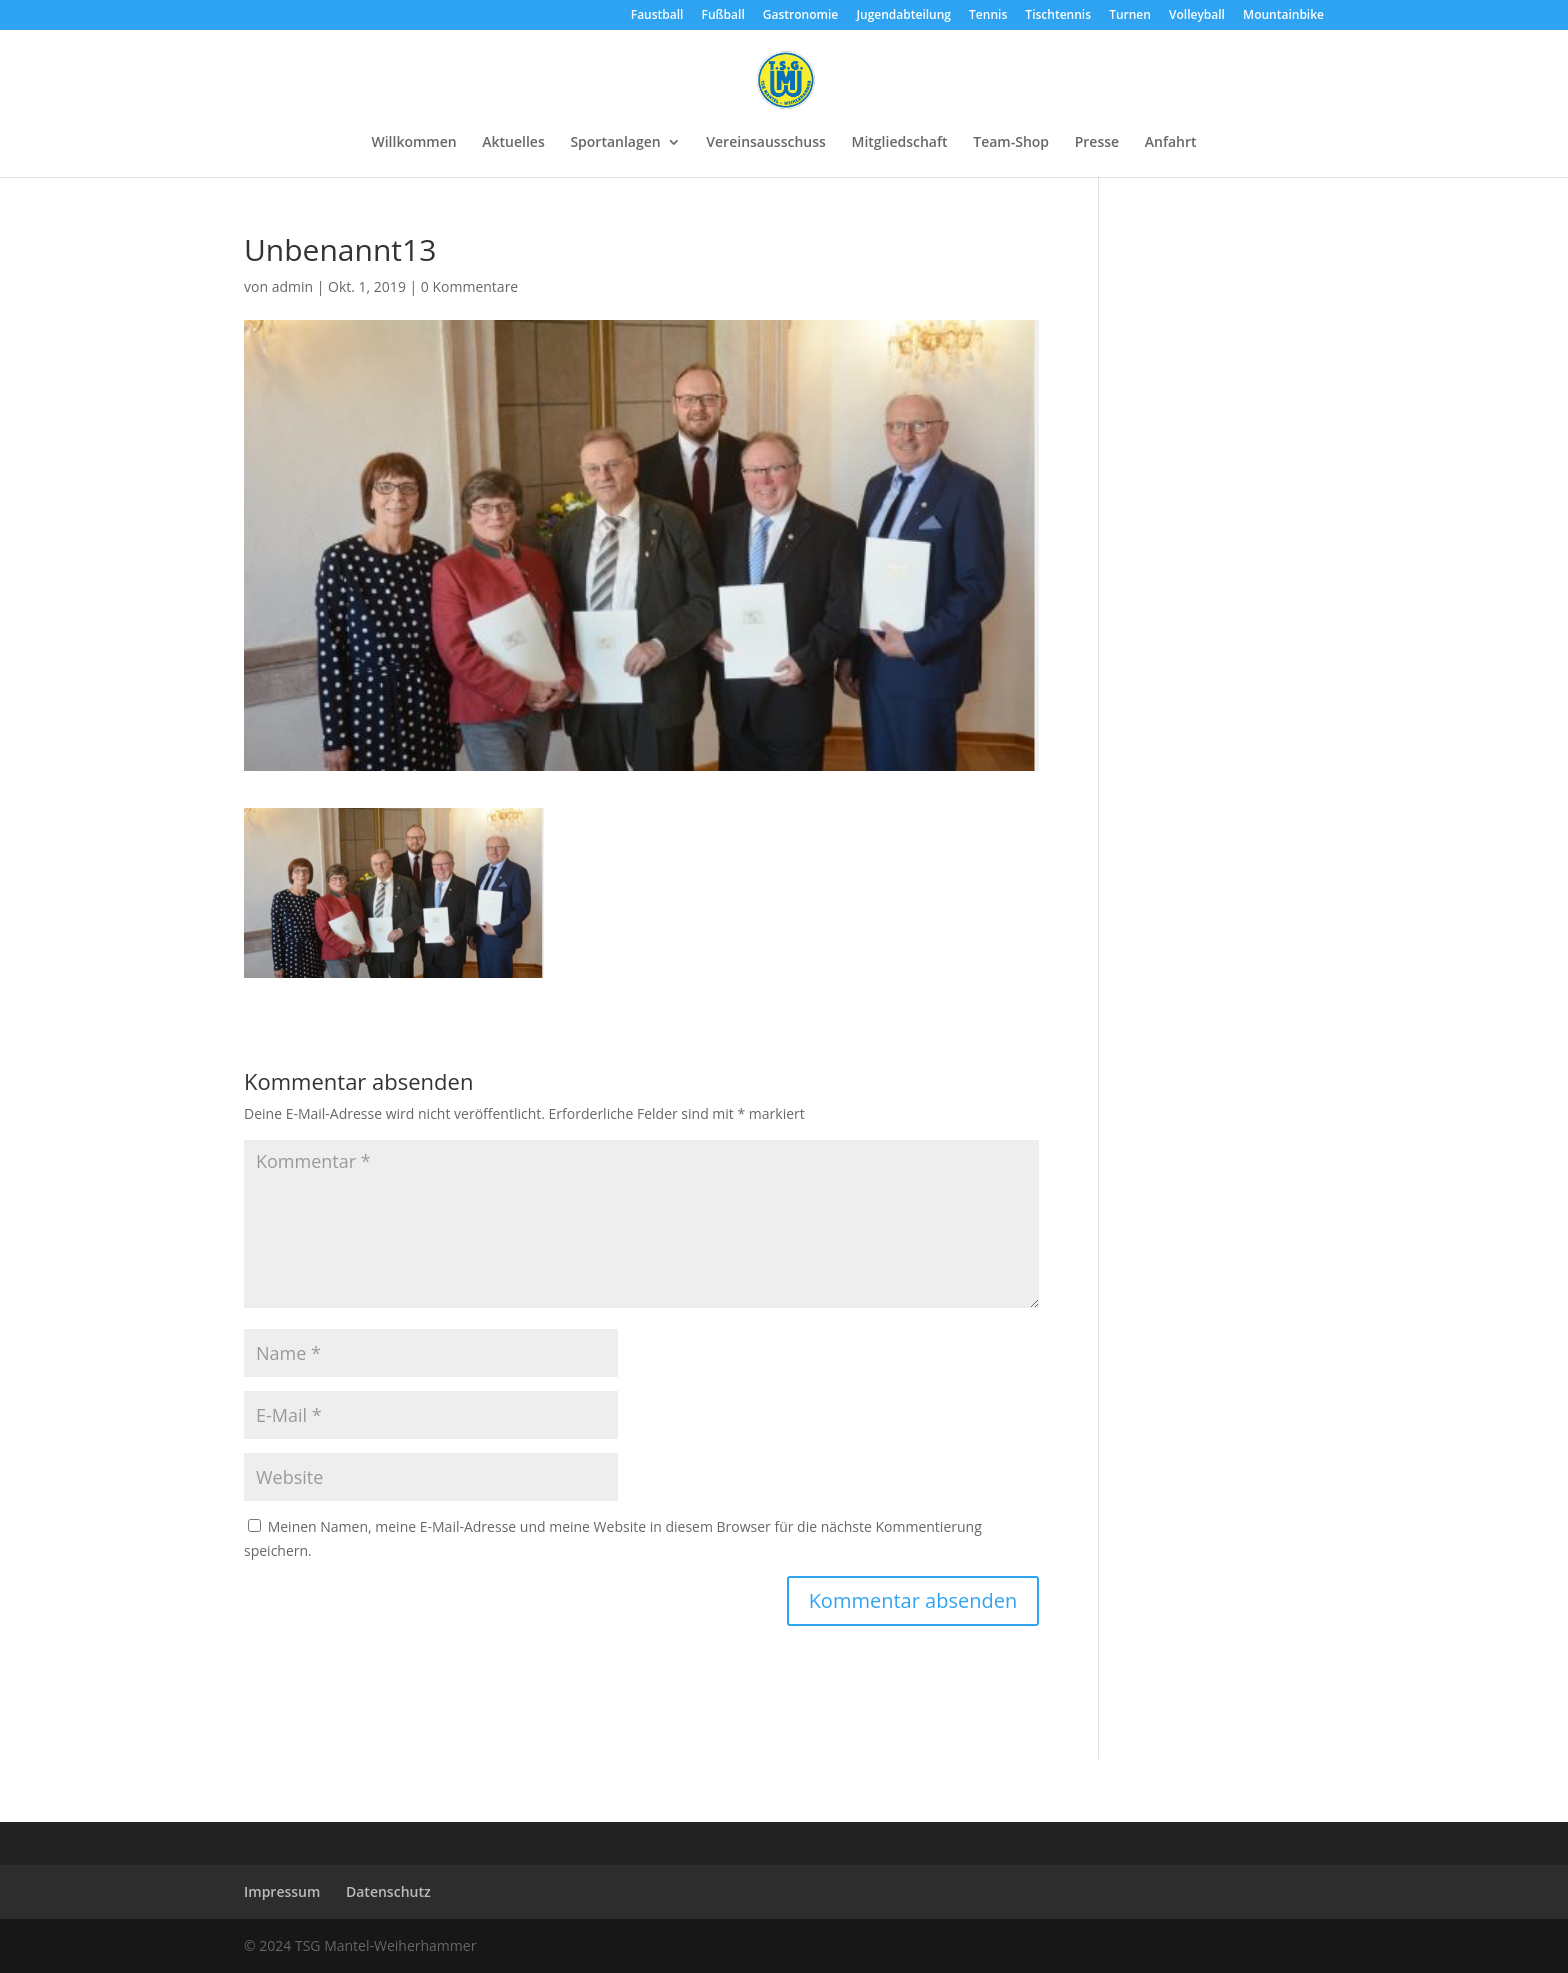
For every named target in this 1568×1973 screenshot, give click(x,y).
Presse (1097, 143)
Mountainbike (1283, 16)
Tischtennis (1058, 16)
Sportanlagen (615, 143)
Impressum (282, 1891)
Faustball (657, 16)
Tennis (988, 16)
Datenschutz (388, 1891)
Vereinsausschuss (766, 143)
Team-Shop (1011, 143)
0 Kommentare (469, 286)
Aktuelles (513, 143)
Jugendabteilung (903, 16)
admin (292, 286)
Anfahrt (1171, 143)
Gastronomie (800, 16)
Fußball (723, 16)
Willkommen (413, 143)
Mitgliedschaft (900, 143)
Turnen (1130, 16)
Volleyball (1197, 16)
